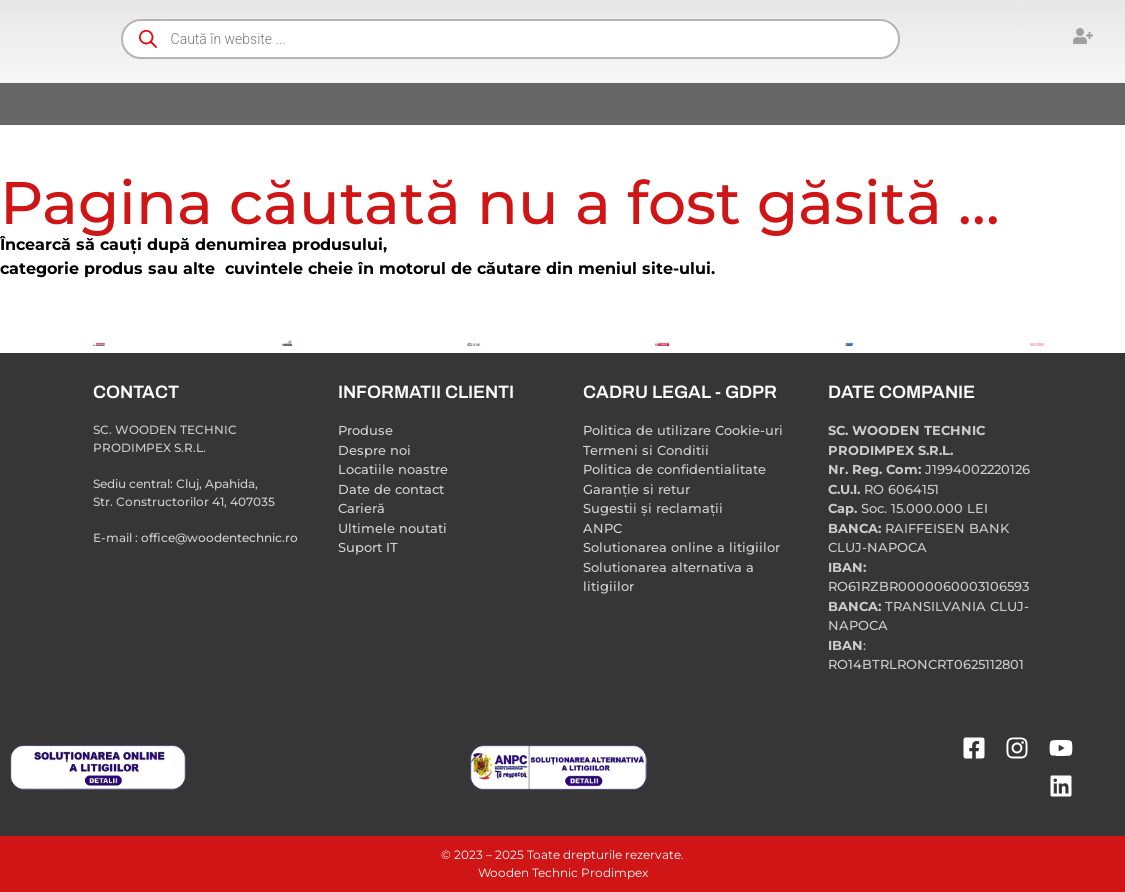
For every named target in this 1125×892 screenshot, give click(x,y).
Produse (365, 430)
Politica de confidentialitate (674, 469)
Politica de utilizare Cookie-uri (683, 430)
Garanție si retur (636, 489)
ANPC (602, 528)
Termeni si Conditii (646, 450)
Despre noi (374, 450)
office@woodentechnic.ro (219, 537)
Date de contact (391, 489)
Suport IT (368, 547)
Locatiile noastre (393, 469)
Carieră (361, 508)
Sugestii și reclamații (653, 508)
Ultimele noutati (392, 528)
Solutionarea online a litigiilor (681, 547)
